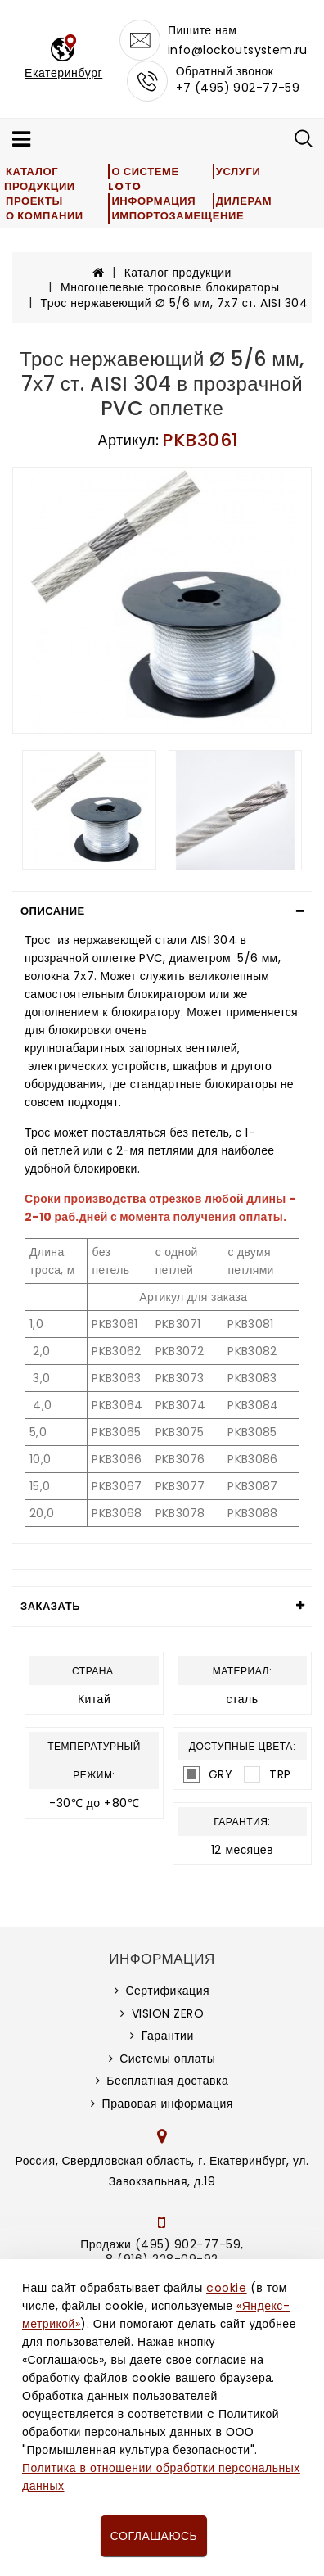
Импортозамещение (177, 216)
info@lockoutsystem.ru (238, 50)
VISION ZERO (168, 2013)
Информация (153, 201)
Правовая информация (167, 2103)
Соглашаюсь (153, 2536)
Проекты (34, 201)
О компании (44, 216)
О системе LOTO (143, 179)
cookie (226, 2288)
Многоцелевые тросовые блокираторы (170, 287)
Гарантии (168, 2035)
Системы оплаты (167, 2058)
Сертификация (167, 1990)
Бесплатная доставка (167, 2080)
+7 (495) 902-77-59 (238, 87)
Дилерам (244, 201)
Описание (52, 911)
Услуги (238, 171)
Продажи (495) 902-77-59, (161, 2244)
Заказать (50, 1606)
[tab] (162, 911)
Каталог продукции (39, 179)
